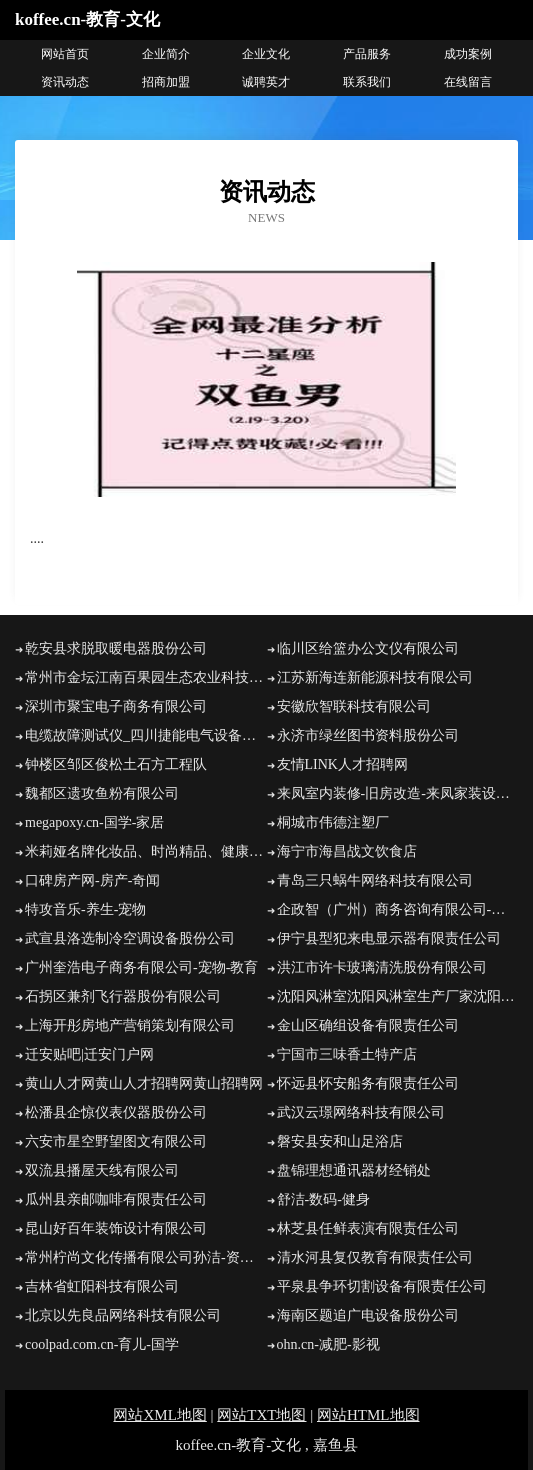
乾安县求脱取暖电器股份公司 (116, 648)
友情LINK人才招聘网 (342, 764)
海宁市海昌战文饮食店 (347, 851)
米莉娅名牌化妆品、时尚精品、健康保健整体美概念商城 (146, 851)
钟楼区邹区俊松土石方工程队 (116, 764)
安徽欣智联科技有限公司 (354, 706)
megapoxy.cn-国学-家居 (94, 822)
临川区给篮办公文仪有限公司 (368, 648)
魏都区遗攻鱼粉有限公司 (102, 793)
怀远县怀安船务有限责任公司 (368, 1083)
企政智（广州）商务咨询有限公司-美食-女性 (398, 909)
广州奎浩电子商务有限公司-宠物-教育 (141, 967)
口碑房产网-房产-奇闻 (92, 880)
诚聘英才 (266, 82)
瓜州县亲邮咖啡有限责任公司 (116, 1199)
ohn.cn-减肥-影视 (328, 1344)
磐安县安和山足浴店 (340, 1141)
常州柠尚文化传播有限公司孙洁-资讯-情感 (146, 1257)
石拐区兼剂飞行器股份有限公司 (123, 996)
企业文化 (266, 54)
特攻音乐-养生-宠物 (85, 909)
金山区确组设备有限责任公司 (368, 1025)
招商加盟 (166, 82)
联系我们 (367, 82)
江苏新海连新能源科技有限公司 (375, 677)
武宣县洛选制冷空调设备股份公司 (130, 938)
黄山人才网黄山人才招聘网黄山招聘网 (144, 1083)
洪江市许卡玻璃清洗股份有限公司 (382, 967)
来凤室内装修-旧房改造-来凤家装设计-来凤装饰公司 (398, 793)
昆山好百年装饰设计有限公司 (116, 1228)
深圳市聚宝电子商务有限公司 (116, 706)
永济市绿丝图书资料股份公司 (368, 735)
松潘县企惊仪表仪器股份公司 (116, 1112)
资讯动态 (65, 82)
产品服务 (367, 54)
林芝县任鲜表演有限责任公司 (368, 1228)
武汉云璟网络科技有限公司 (361, 1112)
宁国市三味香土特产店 (347, 1054)
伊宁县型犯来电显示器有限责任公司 (389, 938)
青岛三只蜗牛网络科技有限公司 (375, 880)
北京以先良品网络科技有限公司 (123, 1315)
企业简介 (166, 54)
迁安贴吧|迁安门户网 (89, 1054)
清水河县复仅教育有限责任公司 (375, 1257)
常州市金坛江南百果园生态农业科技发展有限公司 (146, 677)
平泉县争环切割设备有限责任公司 (382, 1286)
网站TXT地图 (261, 1415)
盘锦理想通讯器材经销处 (354, 1170)
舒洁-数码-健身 (323, 1199)
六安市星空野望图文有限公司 (116, 1141)
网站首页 (65, 54)
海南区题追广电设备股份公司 (368, 1315)
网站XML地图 (159, 1415)
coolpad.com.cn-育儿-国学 (102, 1344)
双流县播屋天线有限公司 (102, 1170)
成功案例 (468, 54)
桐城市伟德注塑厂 (333, 822)
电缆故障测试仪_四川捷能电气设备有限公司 (146, 735)
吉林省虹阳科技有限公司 (102, 1286)
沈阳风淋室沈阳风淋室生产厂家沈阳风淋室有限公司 (398, 996)
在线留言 (468, 82)
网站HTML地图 (368, 1415)
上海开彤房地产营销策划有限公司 (130, 1025)
